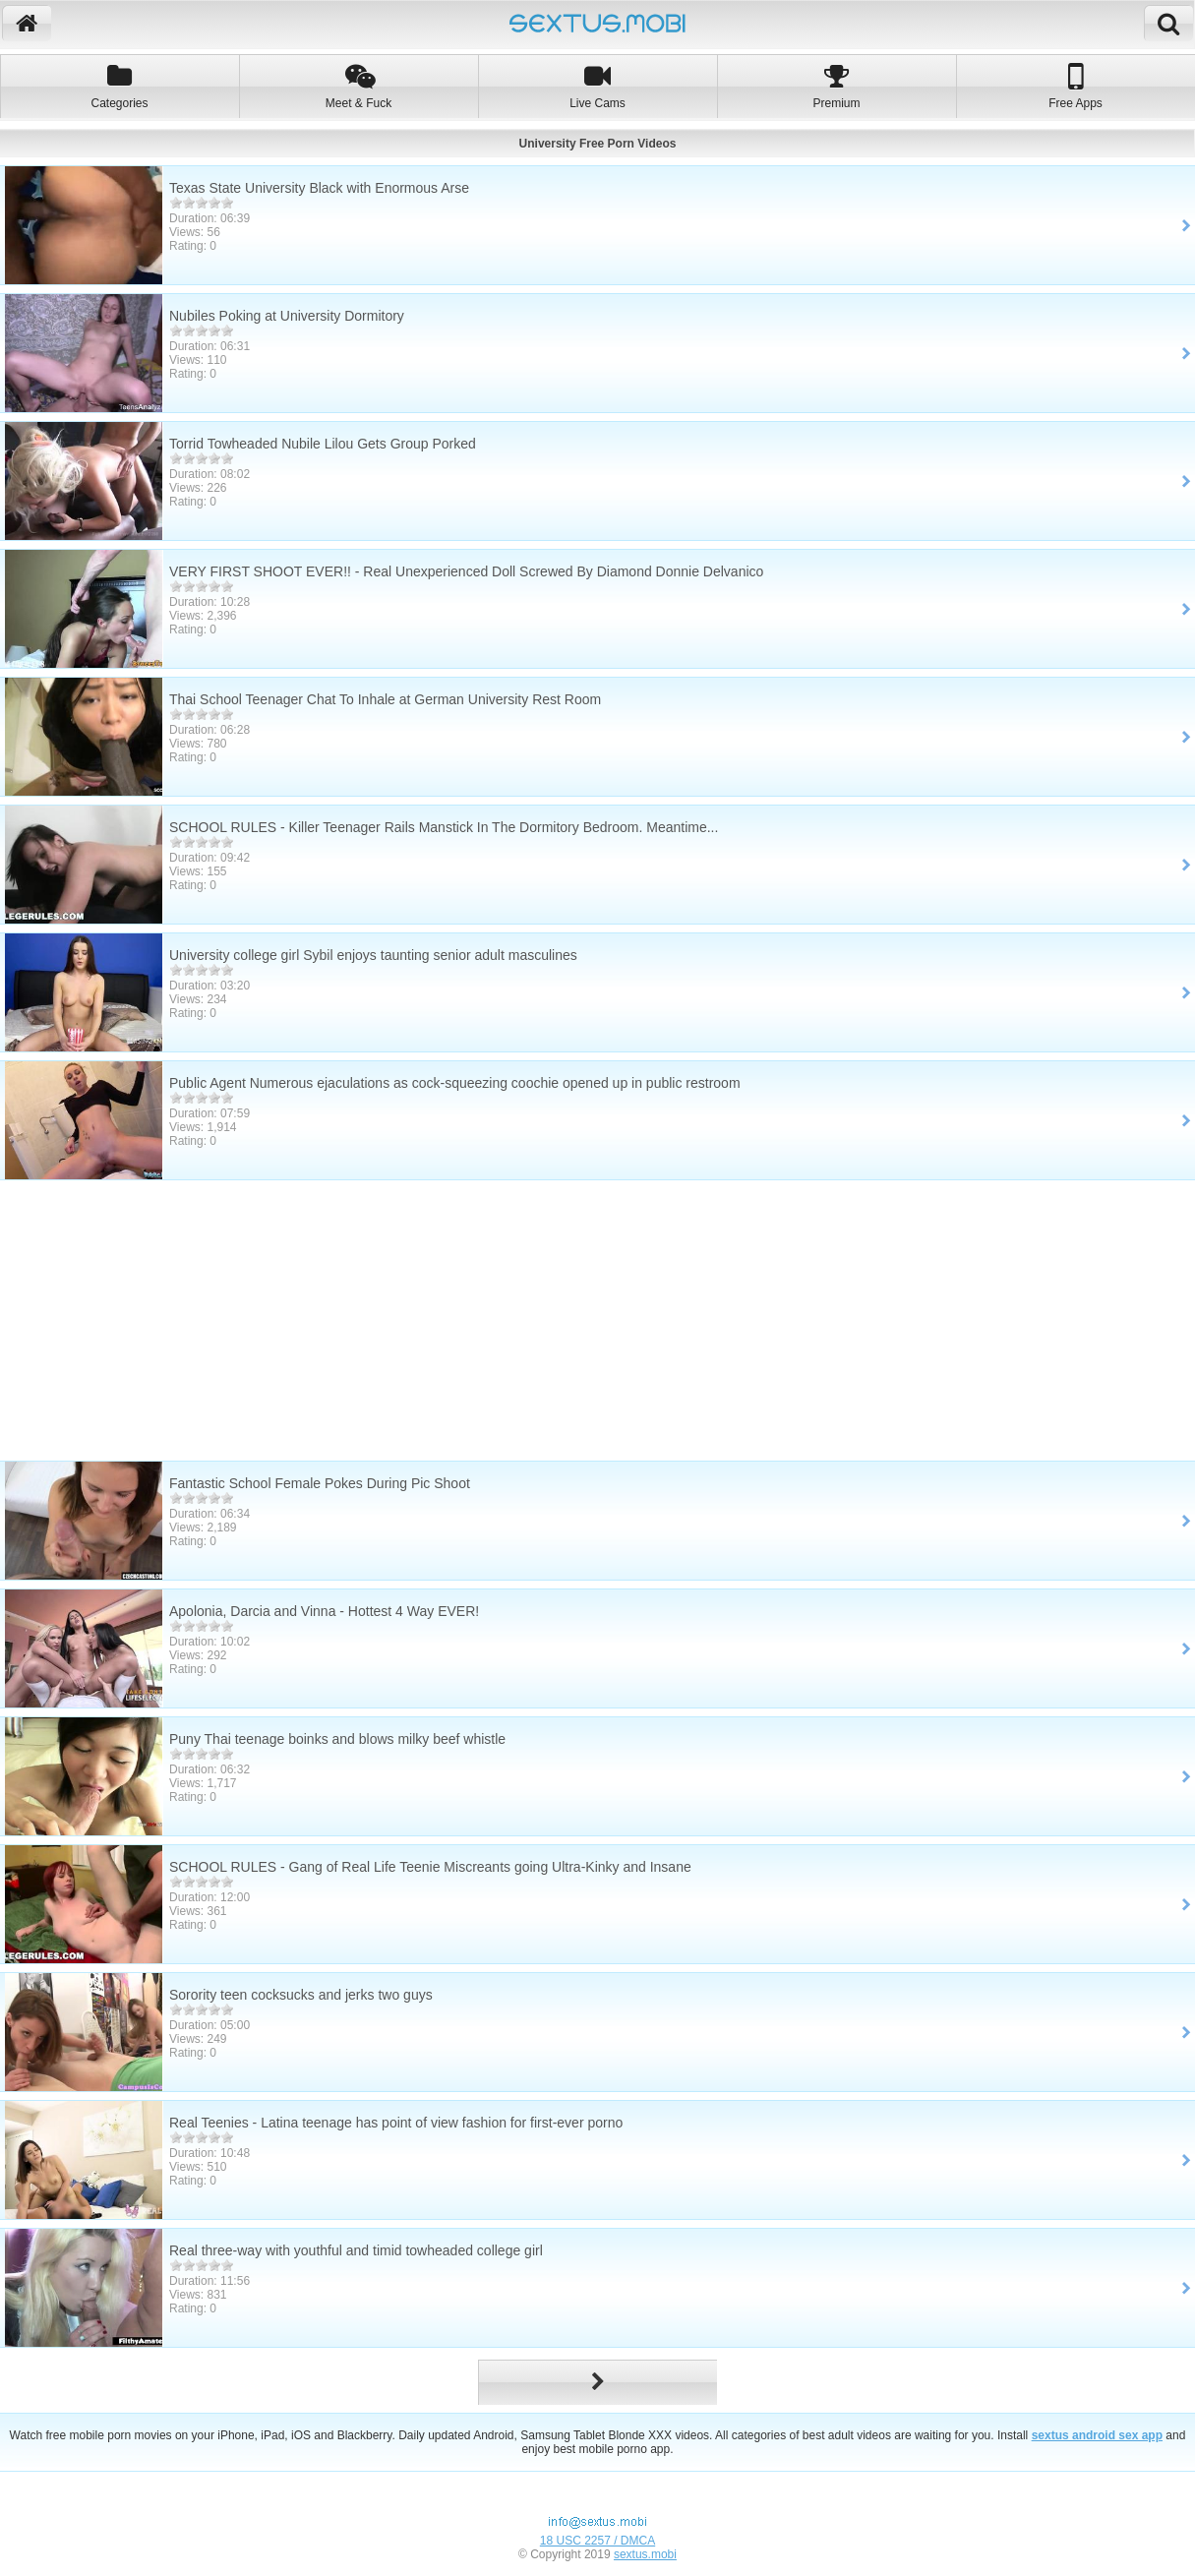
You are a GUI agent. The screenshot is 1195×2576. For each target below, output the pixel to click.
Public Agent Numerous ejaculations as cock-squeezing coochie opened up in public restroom (455, 1083)
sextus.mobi (645, 2554)
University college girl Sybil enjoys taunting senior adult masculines (373, 955)
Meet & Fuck (358, 86)
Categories (119, 86)
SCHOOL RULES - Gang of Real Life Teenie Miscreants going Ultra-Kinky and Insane (430, 1867)
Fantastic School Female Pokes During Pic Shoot (319, 1483)
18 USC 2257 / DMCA (597, 2540)
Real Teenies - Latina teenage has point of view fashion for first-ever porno (396, 2122)
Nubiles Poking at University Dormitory (286, 316)
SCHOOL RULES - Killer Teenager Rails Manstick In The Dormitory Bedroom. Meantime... (443, 827)
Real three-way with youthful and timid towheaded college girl (356, 2250)
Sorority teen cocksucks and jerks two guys (301, 1995)
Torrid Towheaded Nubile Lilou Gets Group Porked (322, 443)
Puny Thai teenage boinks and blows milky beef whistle (337, 1739)
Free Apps (1075, 86)
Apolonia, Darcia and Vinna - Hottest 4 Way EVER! (324, 1611)
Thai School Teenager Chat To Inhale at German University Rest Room (385, 699)
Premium (836, 86)
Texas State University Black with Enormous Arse (319, 188)
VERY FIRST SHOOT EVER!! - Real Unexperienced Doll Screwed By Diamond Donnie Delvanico (466, 571)
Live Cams (597, 86)
